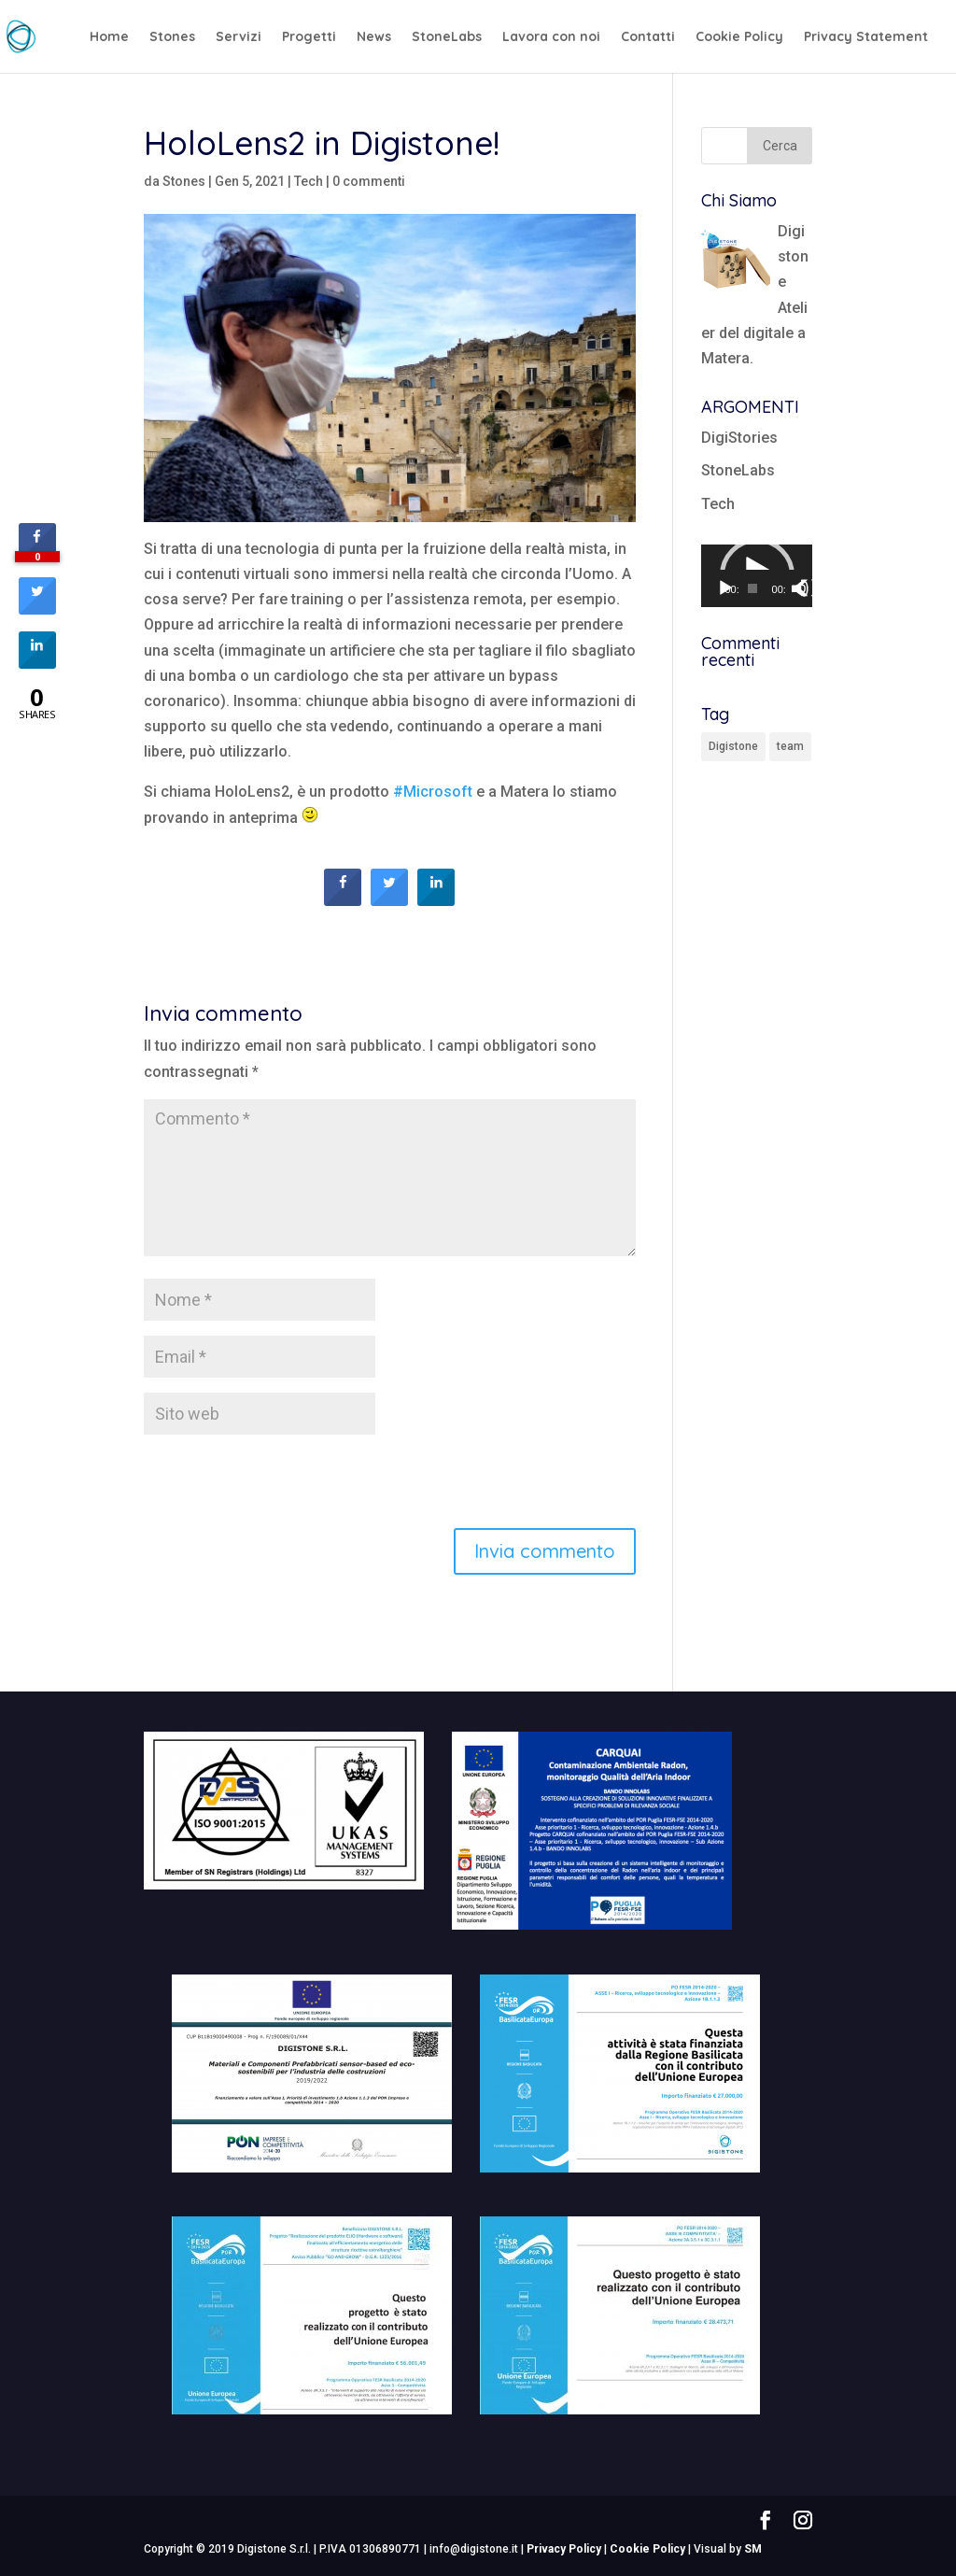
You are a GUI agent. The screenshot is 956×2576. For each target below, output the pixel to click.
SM (753, 2548)
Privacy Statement (866, 37)
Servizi (238, 37)
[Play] (725, 588)
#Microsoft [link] (432, 791)
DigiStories (739, 437)
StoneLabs (447, 37)
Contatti (648, 37)
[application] (757, 576)
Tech (308, 181)
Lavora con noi (551, 37)
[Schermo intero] (809, 588)
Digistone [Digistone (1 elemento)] (733, 746)
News (374, 37)
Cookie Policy (739, 37)
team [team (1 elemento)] (790, 746)
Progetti (309, 37)
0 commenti (368, 181)
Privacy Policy (564, 2548)
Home (109, 37)
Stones (172, 37)
